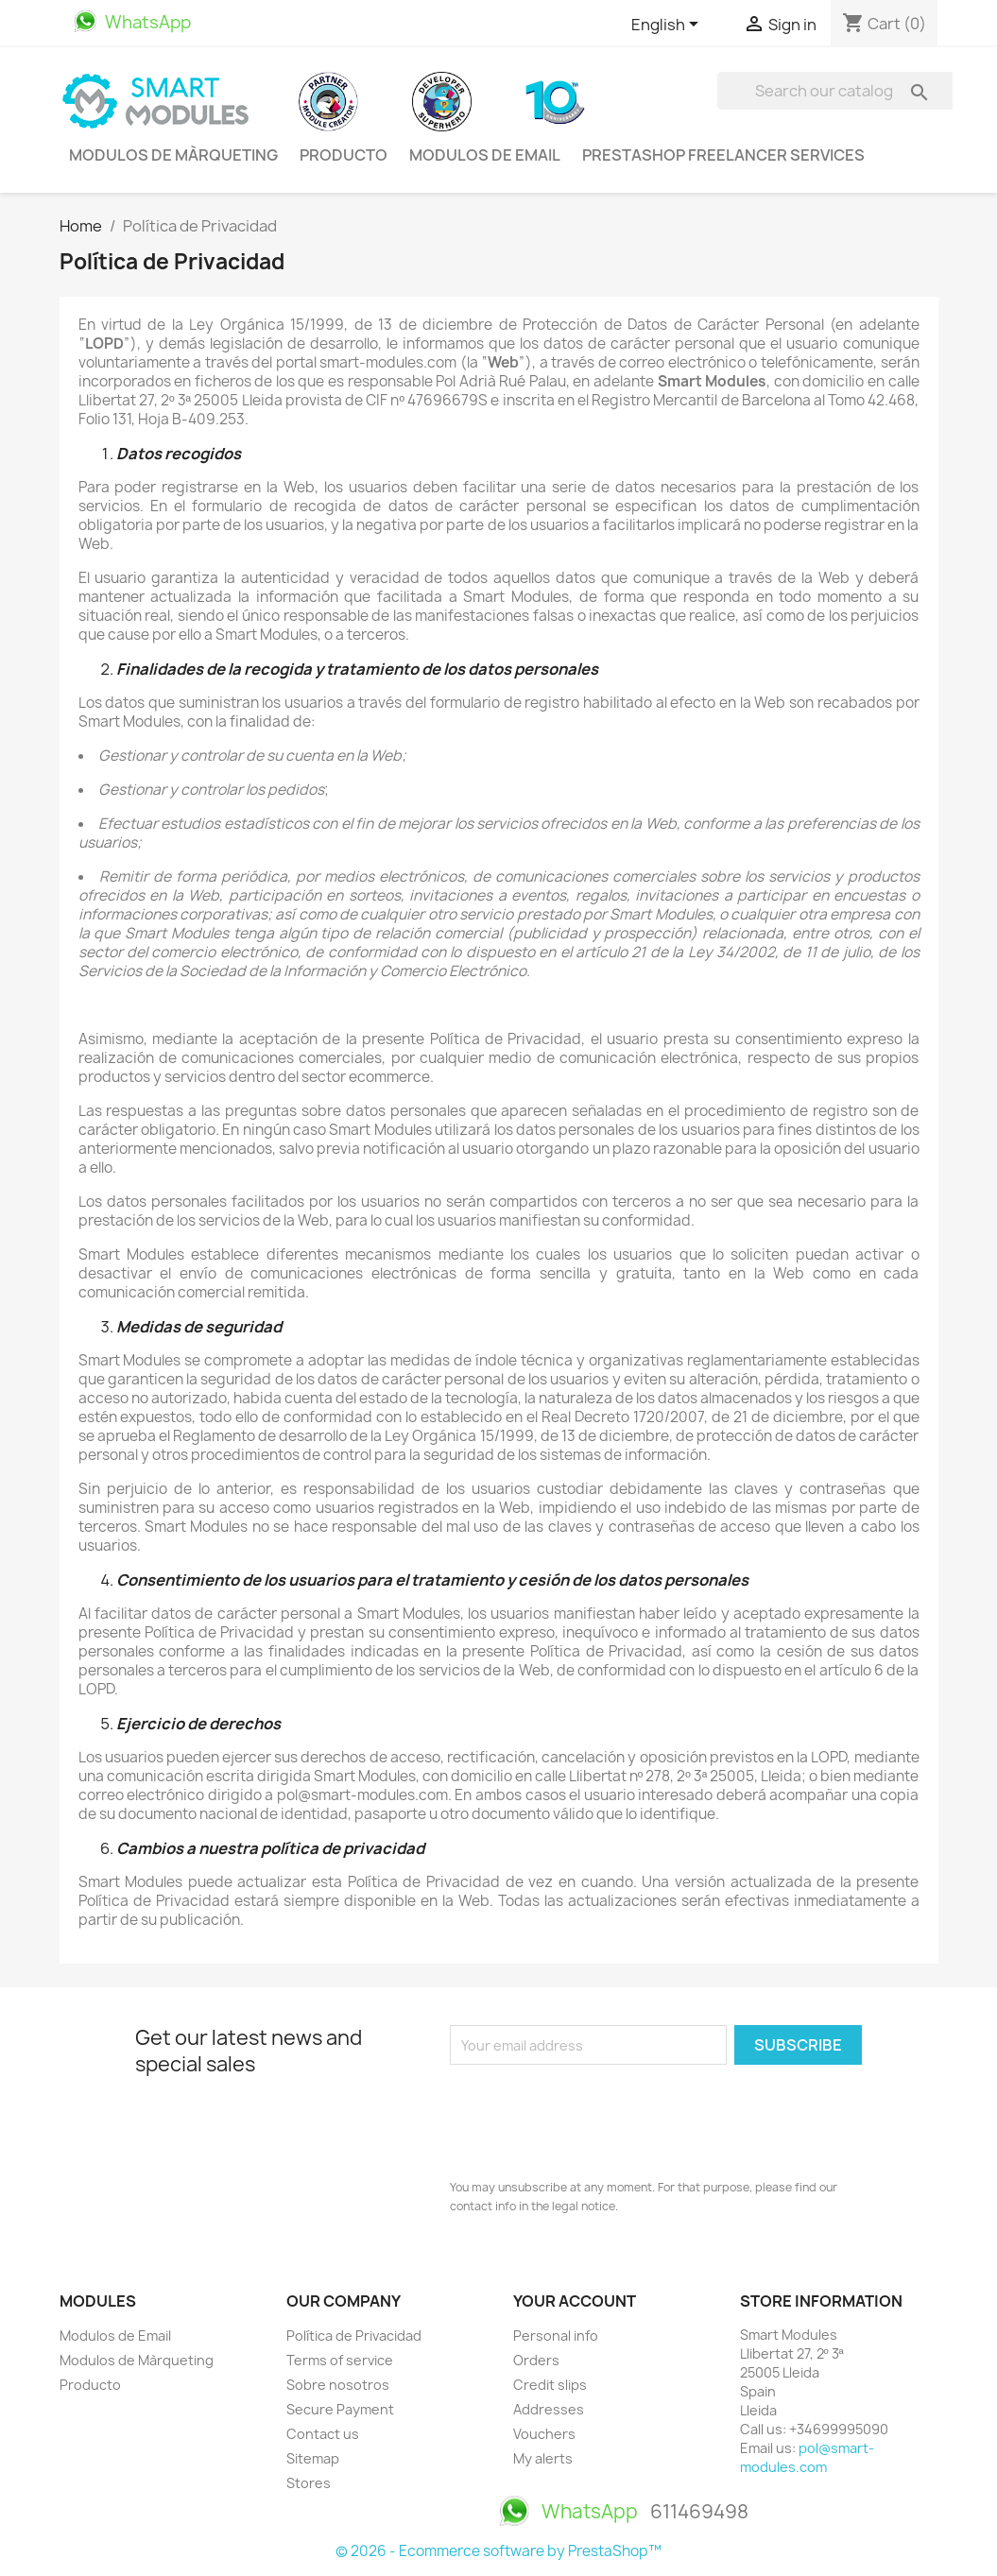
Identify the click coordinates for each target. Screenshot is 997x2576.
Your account (574, 2301)
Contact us (322, 2434)
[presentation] (593, 2117)
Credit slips (550, 2385)
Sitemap (312, 2458)
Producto (343, 155)
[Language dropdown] (668, 25)
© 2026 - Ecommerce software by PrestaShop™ (498, 2551)
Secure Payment (340, 2409)
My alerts (543, 2458)
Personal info (555, 2335)
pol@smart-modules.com (807, 2457)
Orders (536, 2360)
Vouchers (544, 2434)
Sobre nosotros (337, 2385)
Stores (308, 2483)
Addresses (548, 2409)
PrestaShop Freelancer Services (723, 155)
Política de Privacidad (353, 2335)
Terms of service (339, 2360)
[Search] (837, 91)
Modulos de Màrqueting (173, 155)
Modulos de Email (484, 155)
